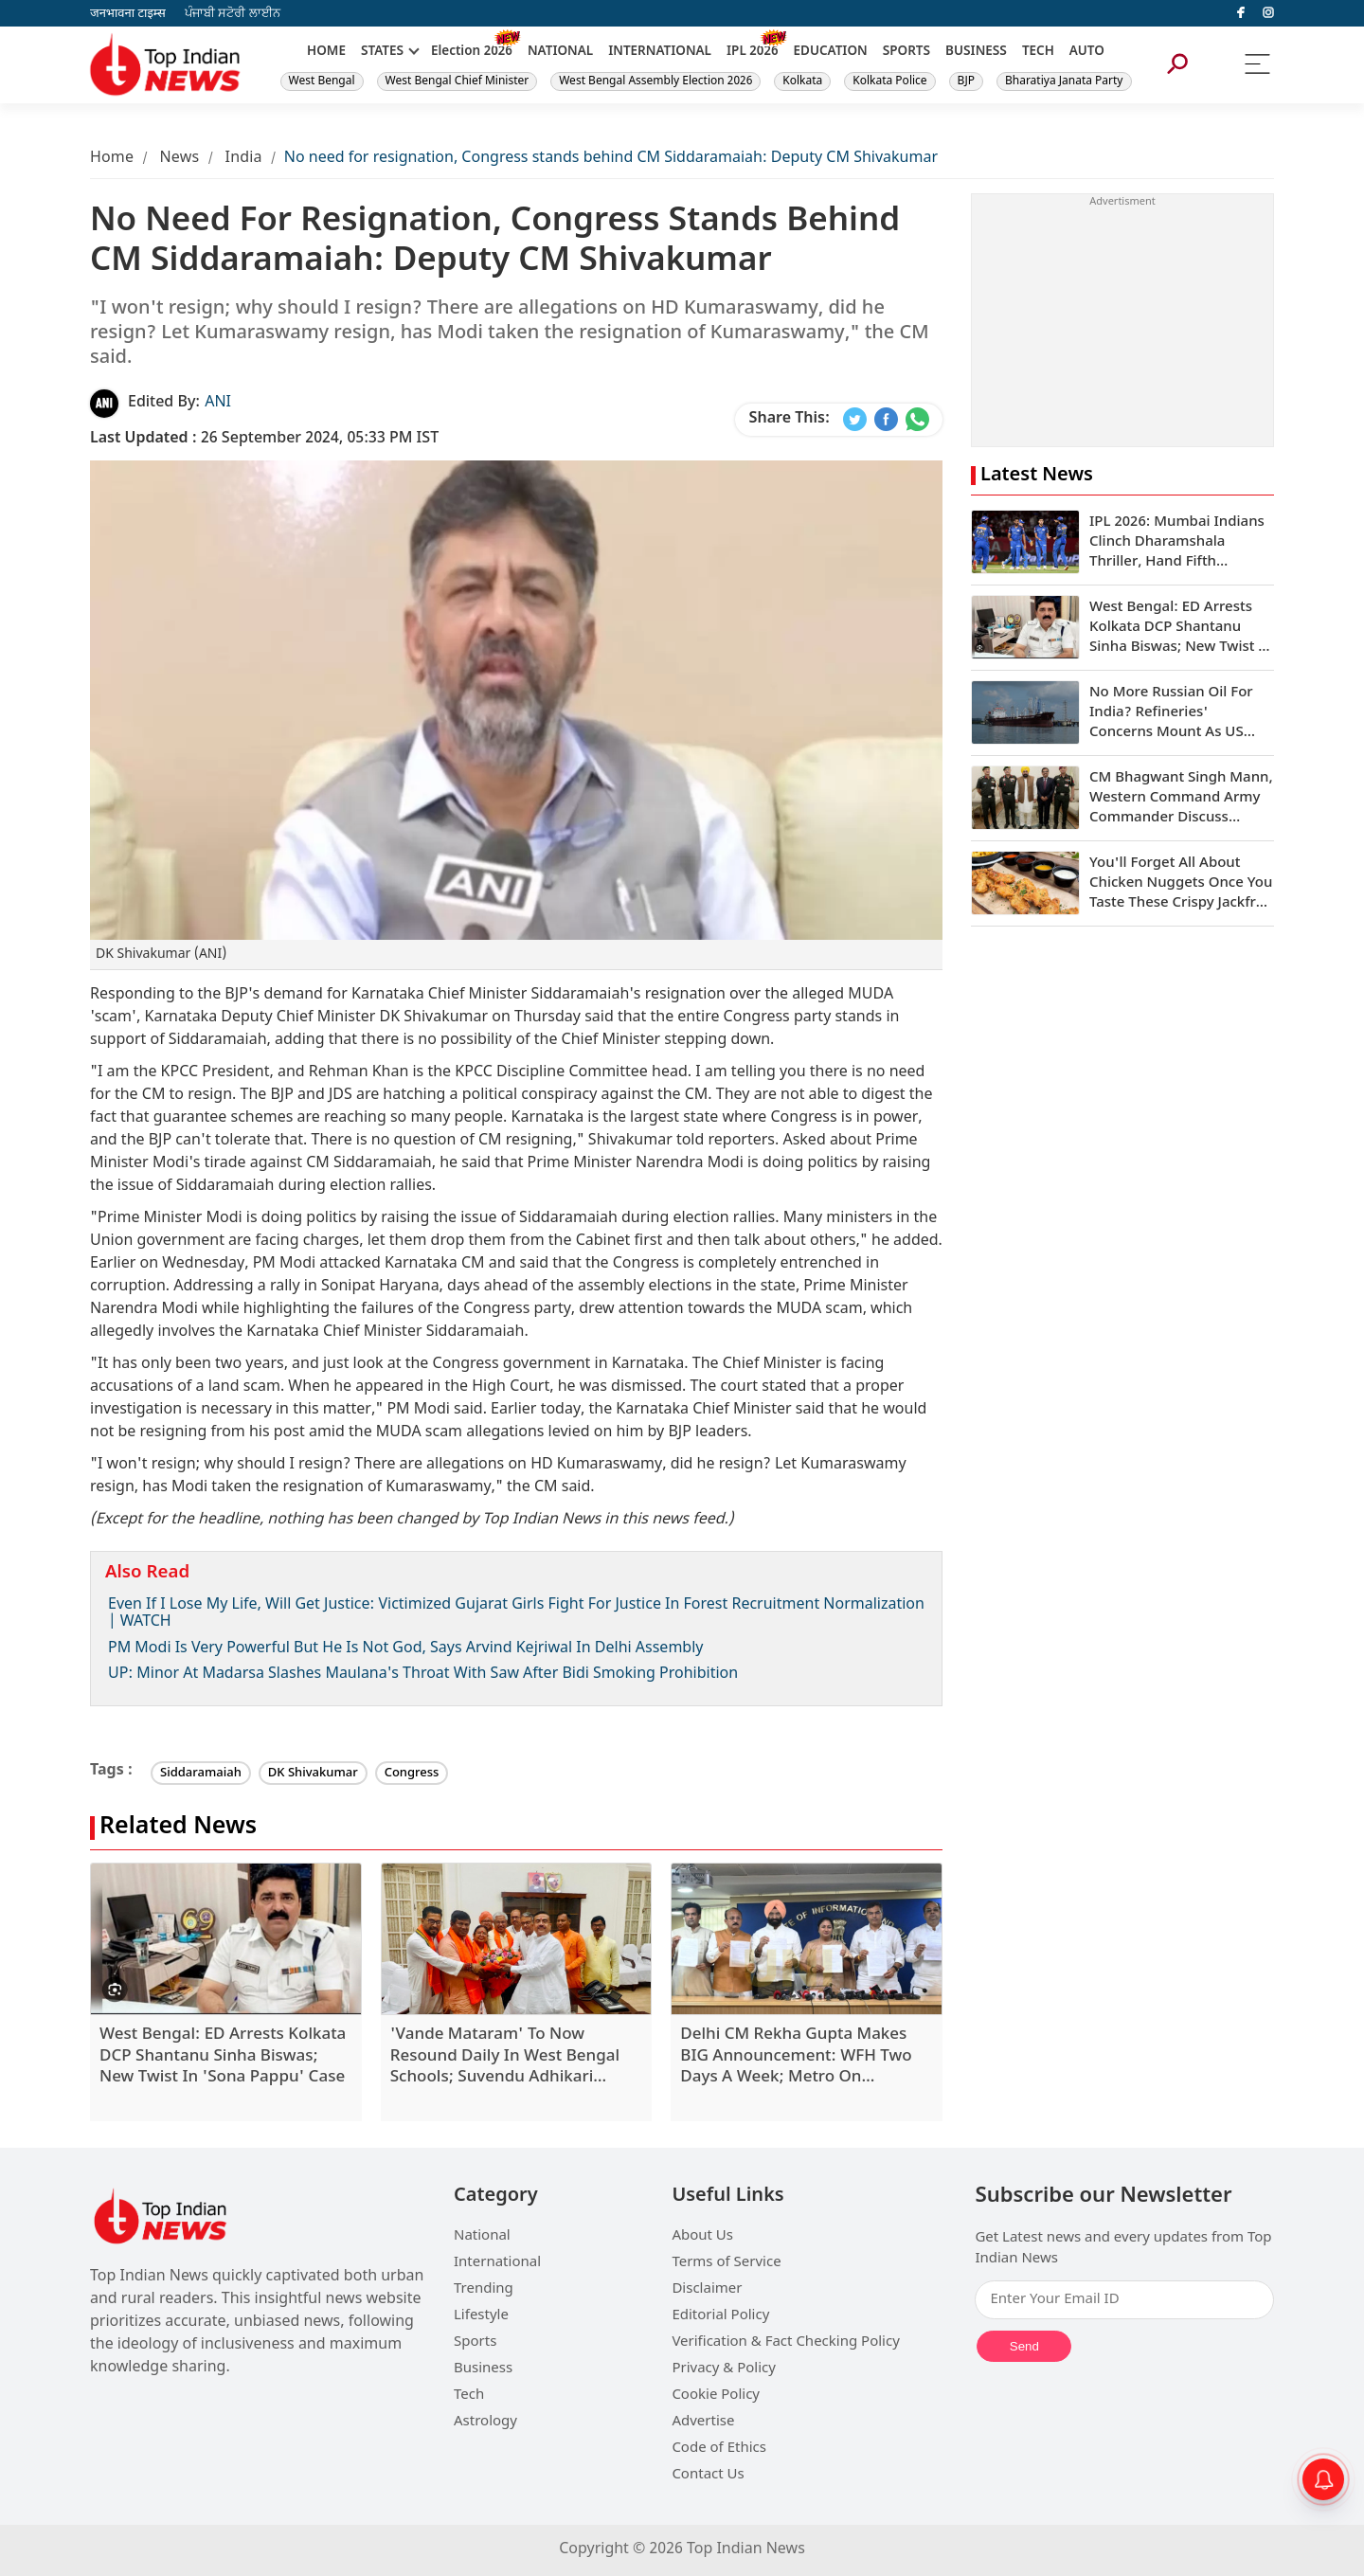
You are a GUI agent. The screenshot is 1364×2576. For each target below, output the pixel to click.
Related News (178, 1828)
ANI (218, 403)
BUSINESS (976, 52)
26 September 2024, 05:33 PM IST (264, 439)
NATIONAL (560, 52)
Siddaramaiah (201, 1773)
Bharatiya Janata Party (1064, 81)
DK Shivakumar (313, 1773)
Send (1024, 2346)
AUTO (1086, 52)
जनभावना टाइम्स (128, 14)
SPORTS (906, 52)
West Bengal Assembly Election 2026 (655, 81)
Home (112, 159)
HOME (326, 52)
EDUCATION (831, 52)
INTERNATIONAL (659, 52)
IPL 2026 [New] (753, 52)
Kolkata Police (889, 81)
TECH (1038, 52)
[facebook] (1241, 13)
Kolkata (802, 81)
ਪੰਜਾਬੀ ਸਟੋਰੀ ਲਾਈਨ (232, 14)
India (243, 159)
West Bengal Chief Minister (457, 81)
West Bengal (322, 81)
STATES (382, 52)
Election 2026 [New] (471, 52)
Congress (412, 1773)
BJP (966, 81)
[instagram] (1268, 13)
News (179, 159)
